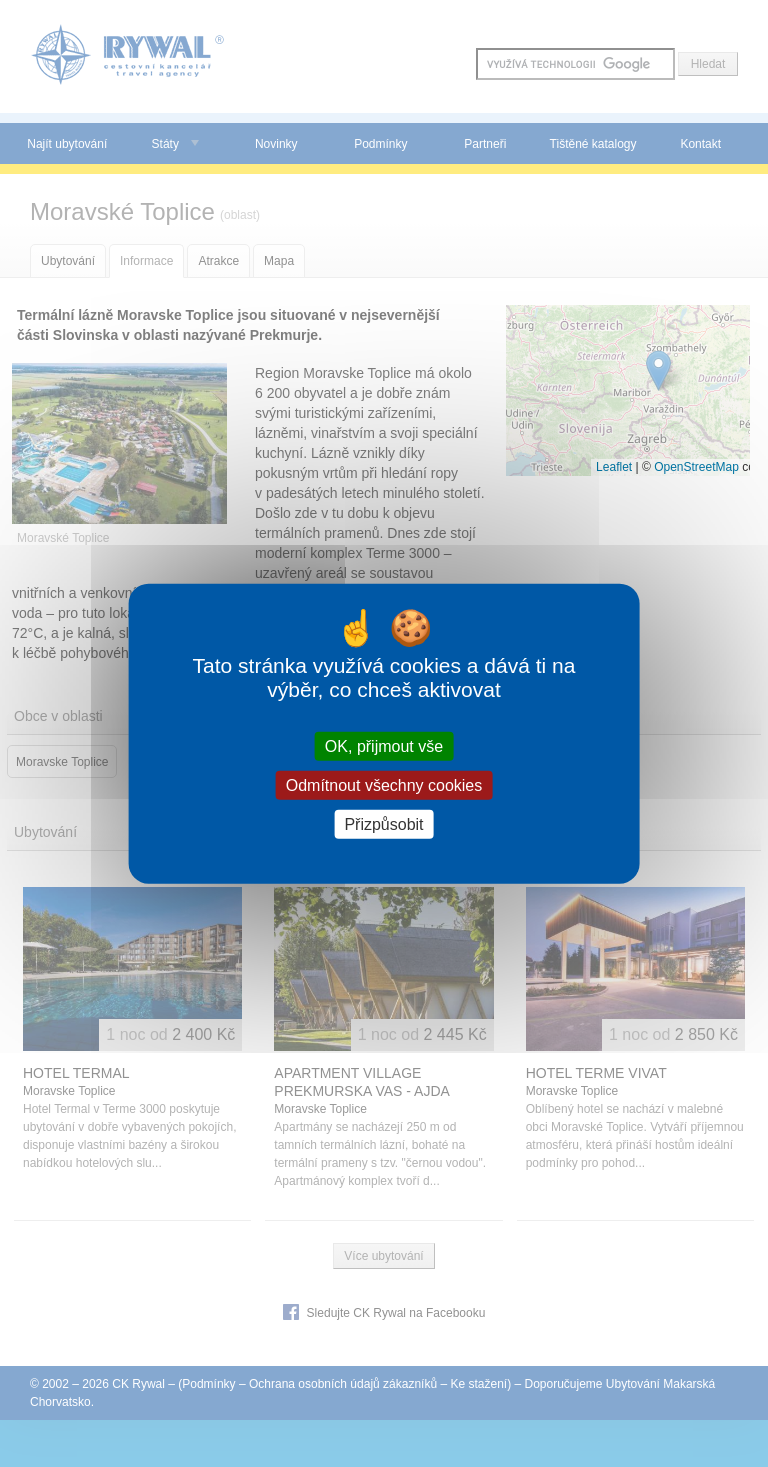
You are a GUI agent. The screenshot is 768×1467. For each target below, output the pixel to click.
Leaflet (614, 467)
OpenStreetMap (696, 467)
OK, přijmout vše (384, 745)
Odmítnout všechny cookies (384, 784)
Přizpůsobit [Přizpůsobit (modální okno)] (383, 824)
